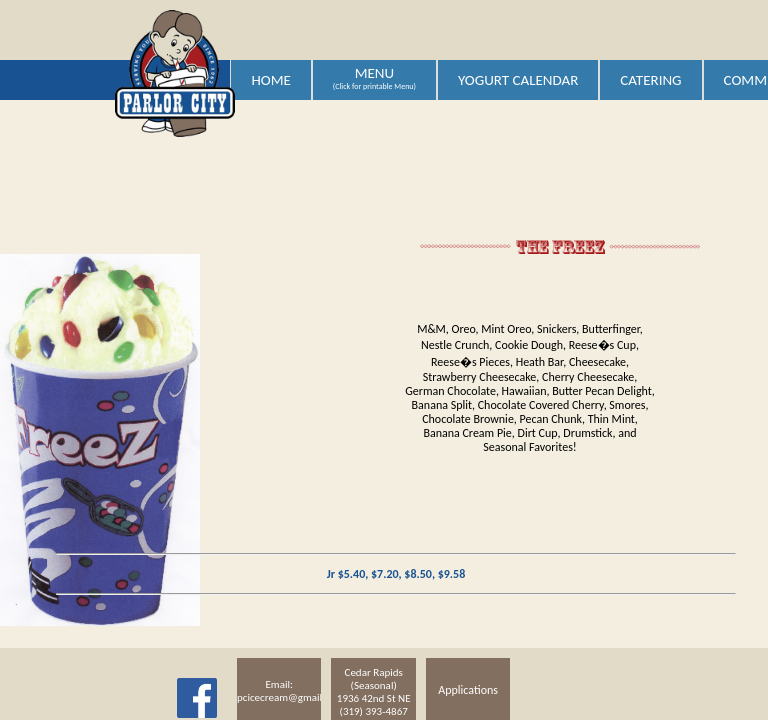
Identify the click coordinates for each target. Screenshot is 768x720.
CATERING (650, 80)
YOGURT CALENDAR (518, 80)
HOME (270, 80)
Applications (468, 690)
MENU (374, 78)
